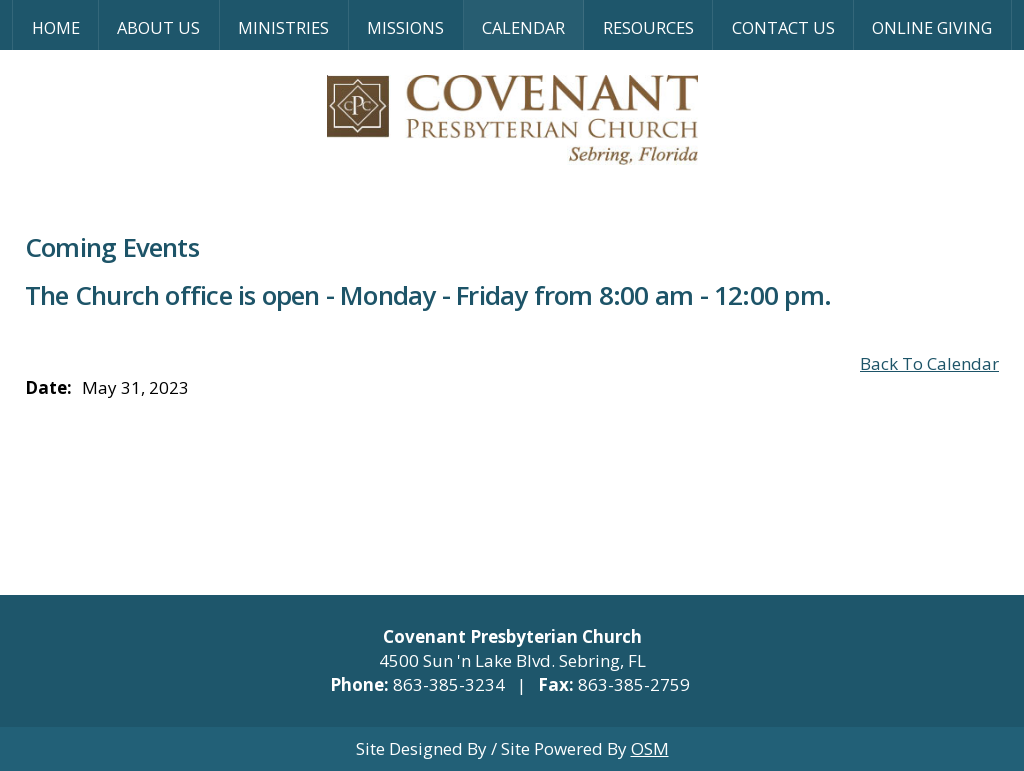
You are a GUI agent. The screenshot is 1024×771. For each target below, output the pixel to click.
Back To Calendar (929, 363)
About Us (158, 27)
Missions (405, 27)
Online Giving (932, 27)
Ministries (283, 27)
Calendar (523, 27)
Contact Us (783, 27)
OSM (650, 748)
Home (56, 27)
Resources (648, 27)
